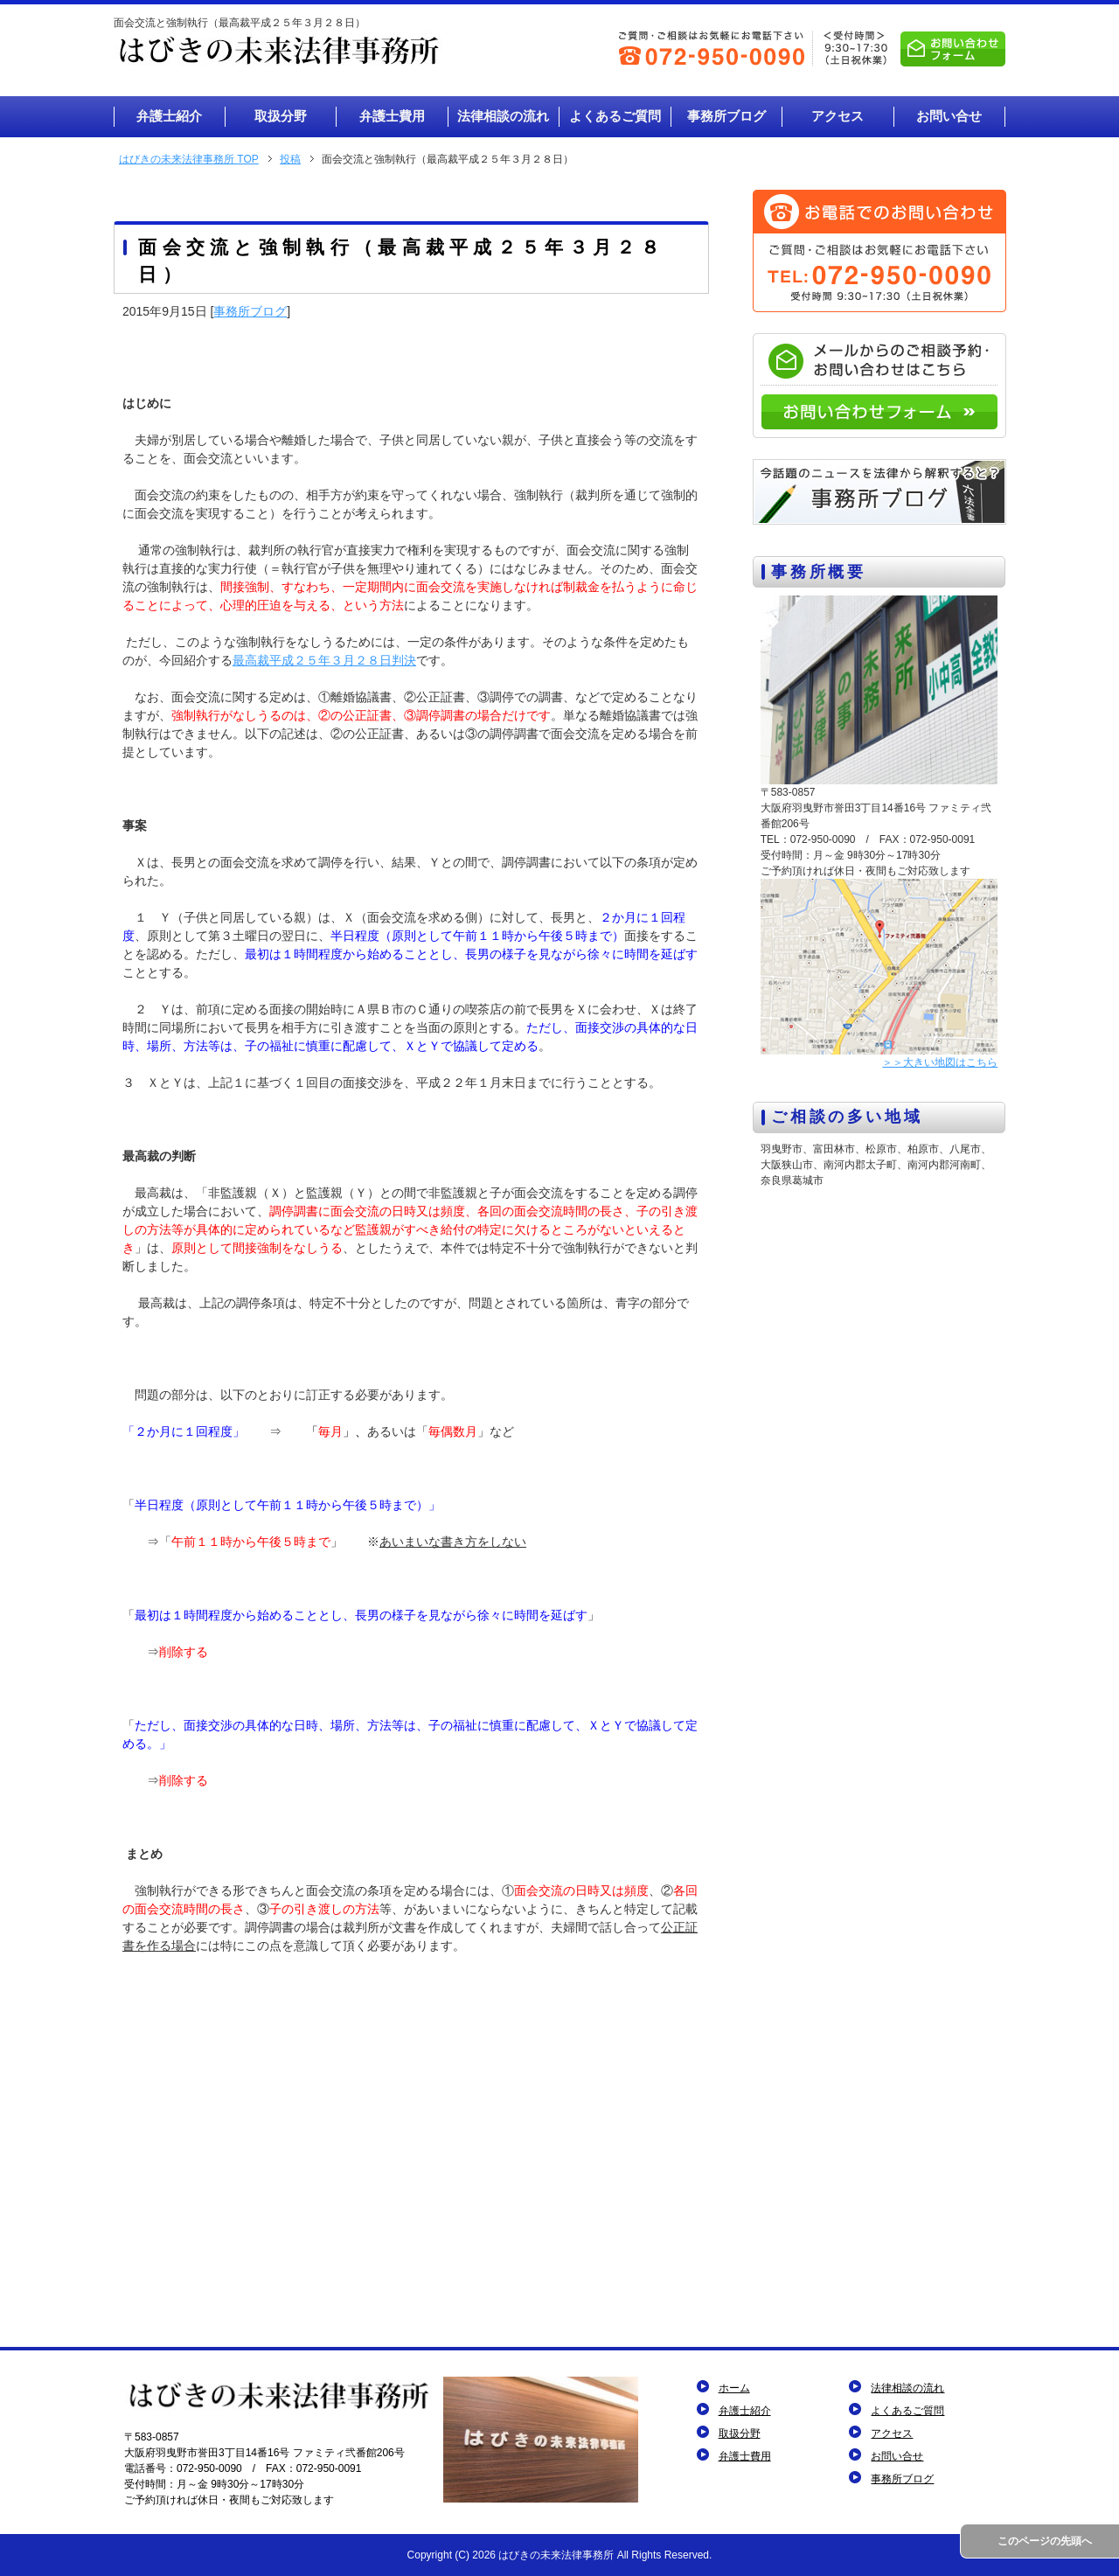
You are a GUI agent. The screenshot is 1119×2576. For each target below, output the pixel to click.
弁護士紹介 (745, 2411)
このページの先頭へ (1044, 2541)
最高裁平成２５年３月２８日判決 (324, 660)
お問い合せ (897, 2456)
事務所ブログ (250, 311)
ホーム (734, 2388)
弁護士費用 (745, 2456)
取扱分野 (740, 2433)
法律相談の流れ (907, 2388)
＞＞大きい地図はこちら (939, 1062)
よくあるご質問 (907, 2411)
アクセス (892, 2433)
